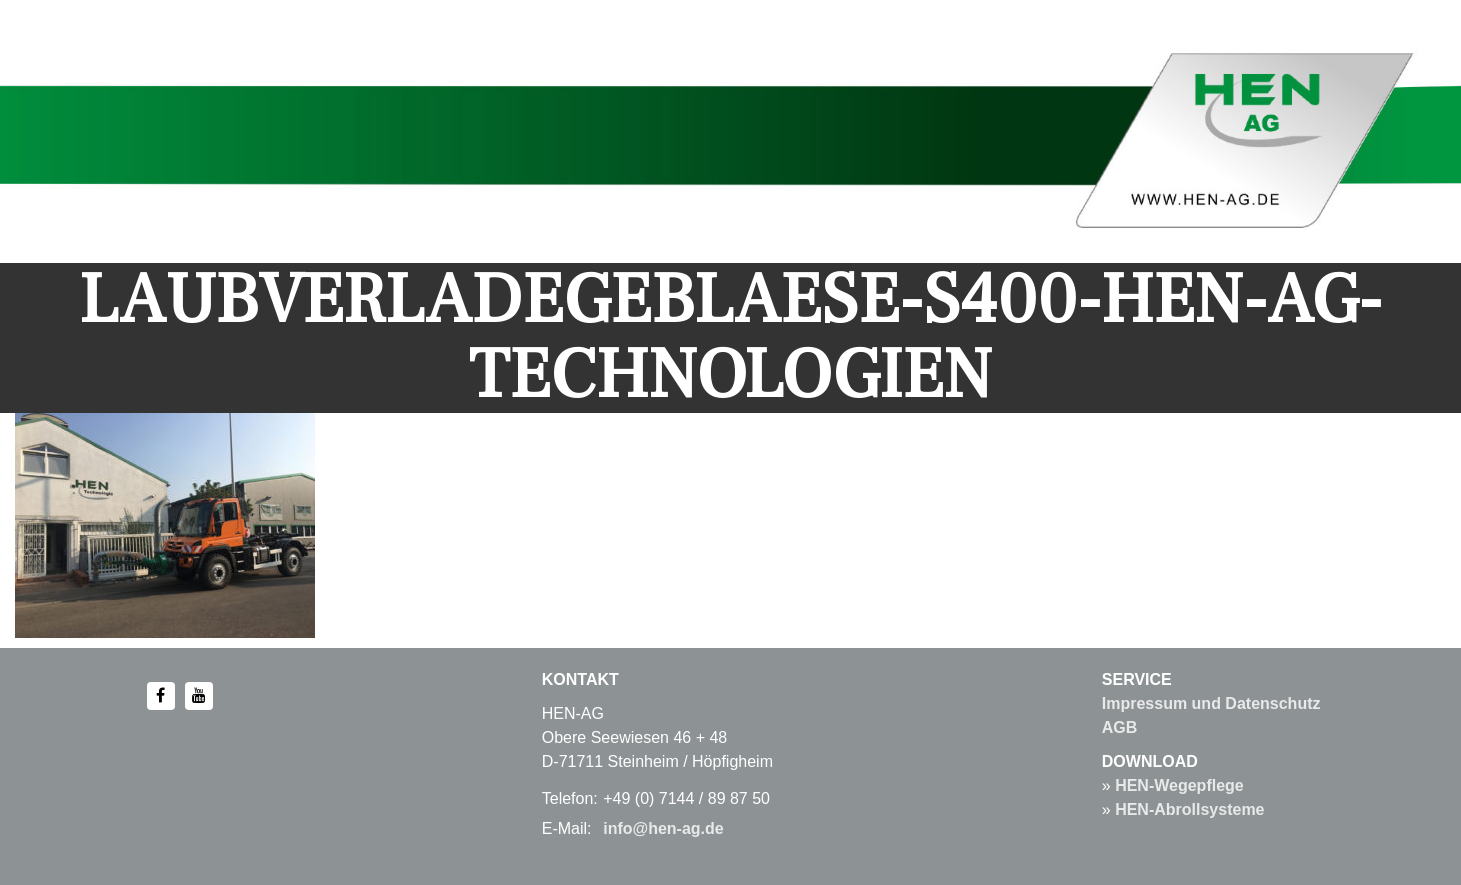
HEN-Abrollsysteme (1189, 809)
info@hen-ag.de (663, 828)
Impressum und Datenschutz (1211, 703)
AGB (1120, 727)
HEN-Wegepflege (1179, 785)
